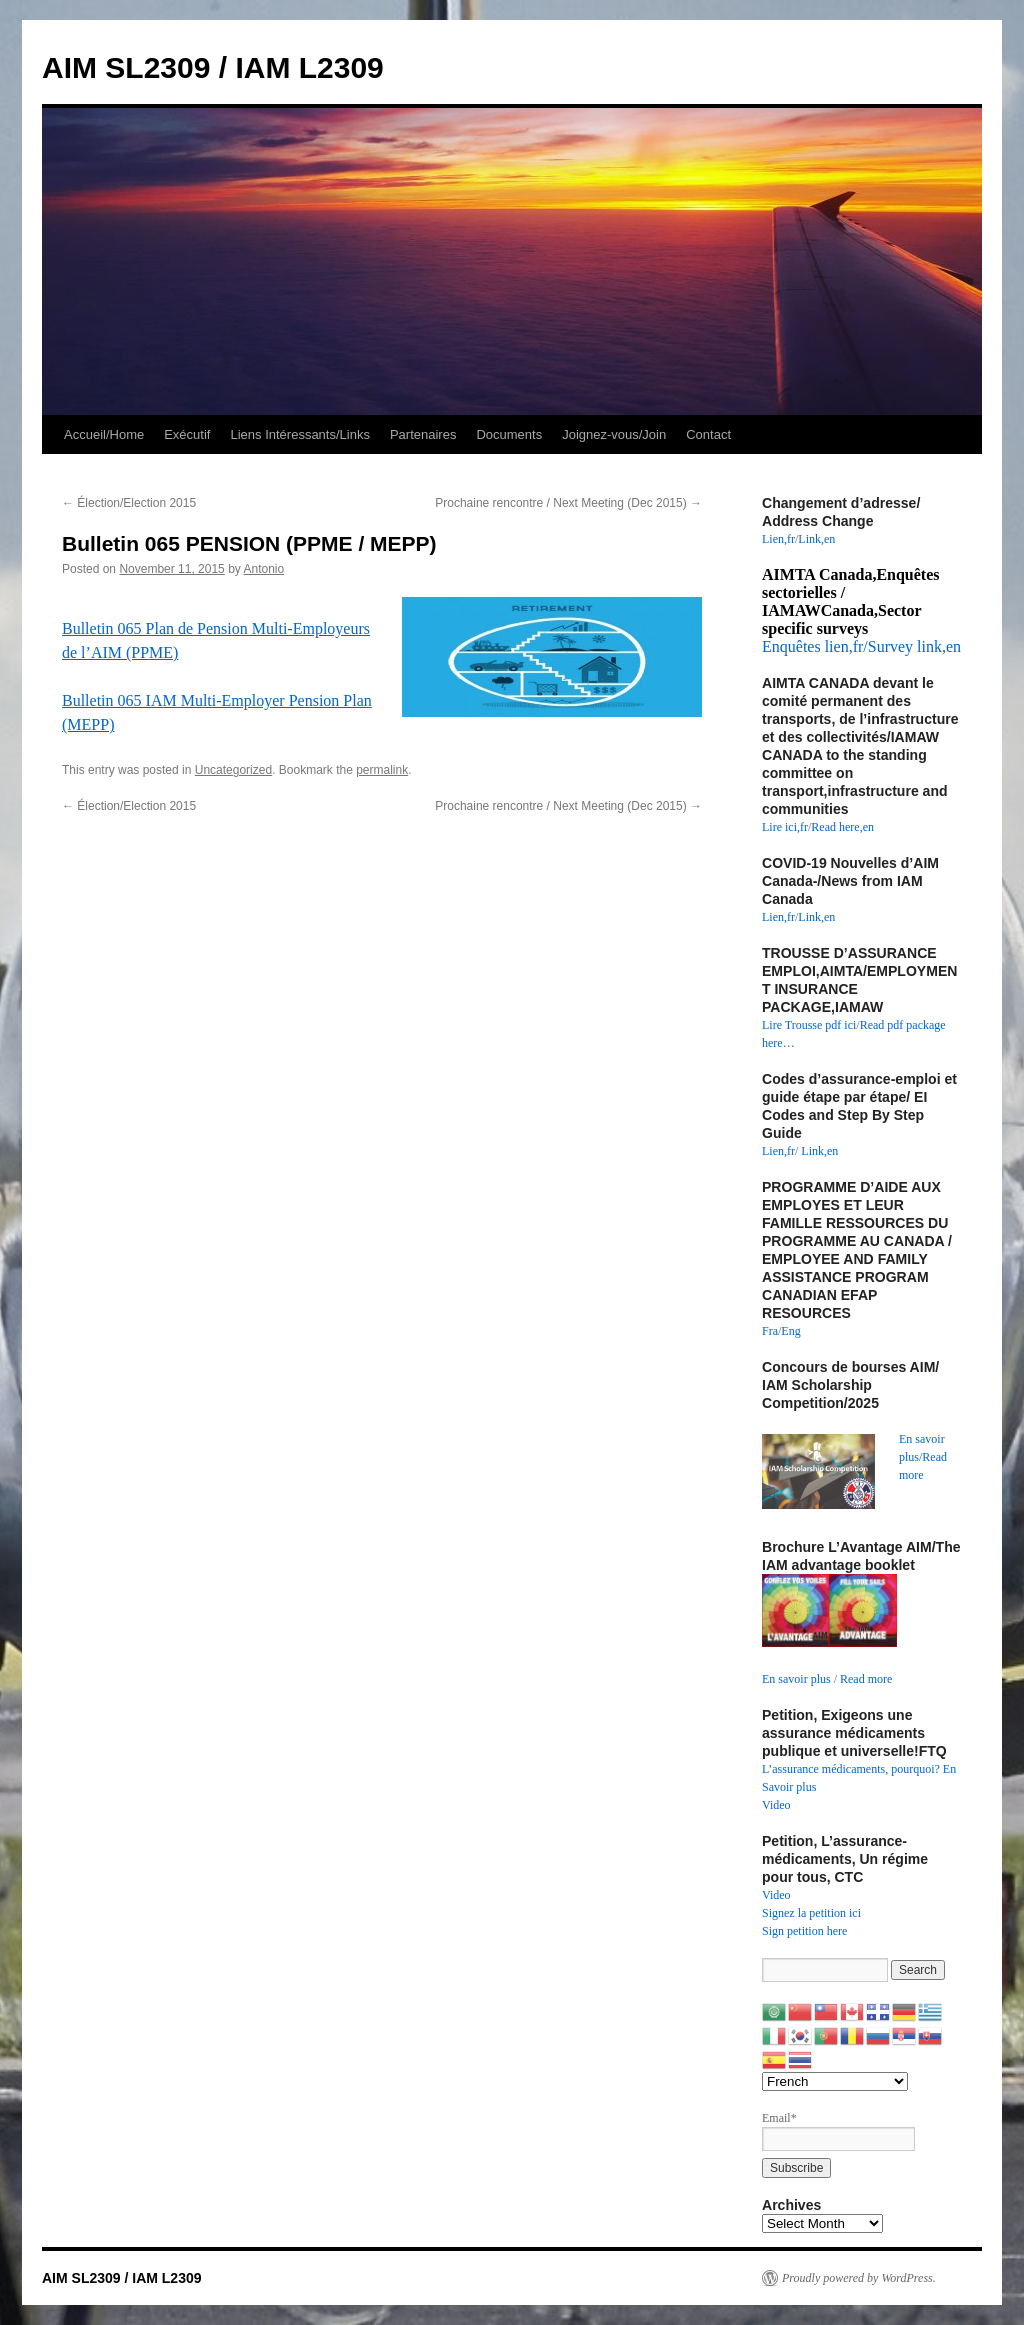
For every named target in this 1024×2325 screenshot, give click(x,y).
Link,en (816, 539)
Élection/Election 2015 (129, 503)
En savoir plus (796, 1679)
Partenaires (423, 434)
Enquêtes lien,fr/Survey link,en (861, 646)
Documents (509, 434)
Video (776, 1805)
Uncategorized (233, 770)
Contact (708, 434)
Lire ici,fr (785, 827)
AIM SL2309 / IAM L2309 (213, 67)
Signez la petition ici (811, 1913)
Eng (790, 1331)
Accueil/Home (104, 434)
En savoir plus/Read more (923, 1457)
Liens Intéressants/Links (299, 434)
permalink (382, 770)
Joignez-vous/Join (614, 434)
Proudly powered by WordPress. (859, 2278)
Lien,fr (778, 539)
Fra (770, 1331)
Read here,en (842, 827)
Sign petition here (804, 1931)
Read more (866, 1679)
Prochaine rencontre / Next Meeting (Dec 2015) (568, 503)
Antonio (264, 569)
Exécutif (187, 434)
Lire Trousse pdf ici (809, 1025)
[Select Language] (835, 2081)
